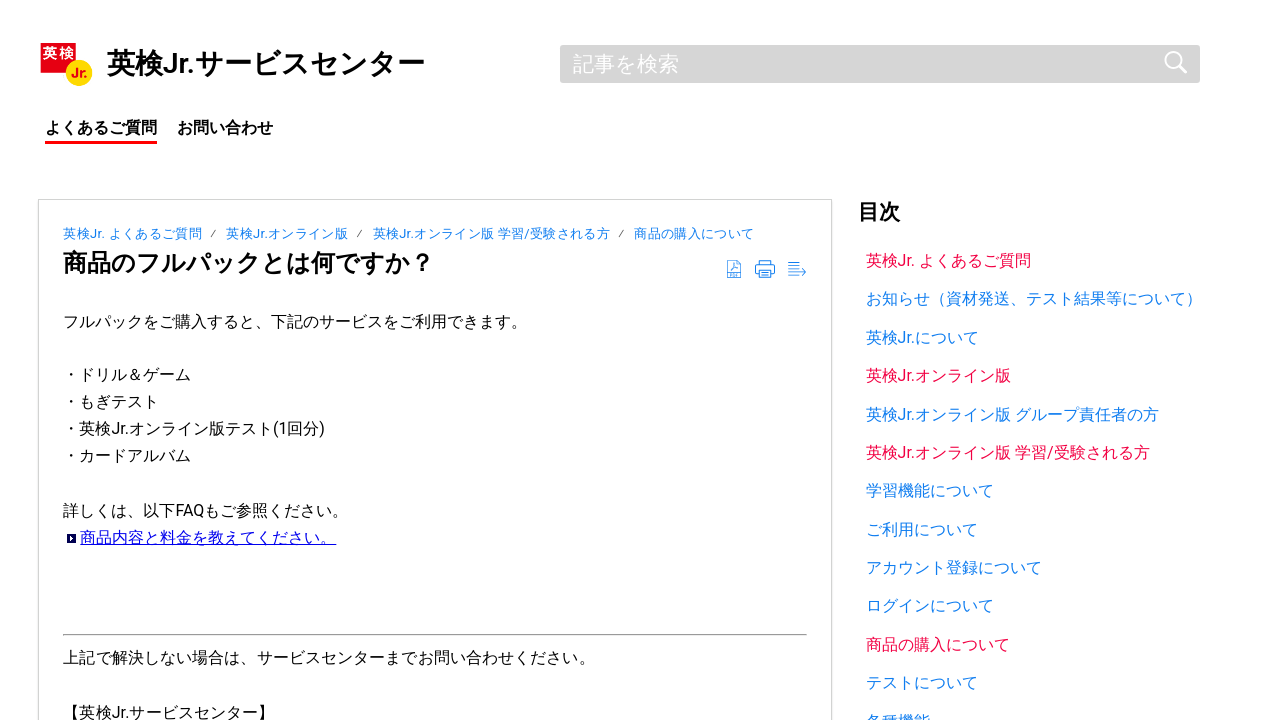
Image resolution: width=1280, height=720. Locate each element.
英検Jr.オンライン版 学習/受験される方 (491, 233)
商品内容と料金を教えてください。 (208, 537)
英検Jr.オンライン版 (288, 233)
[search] (880, 64)
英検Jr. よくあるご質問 (132, 233)
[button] (734, 270)
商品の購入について (694, 233)
